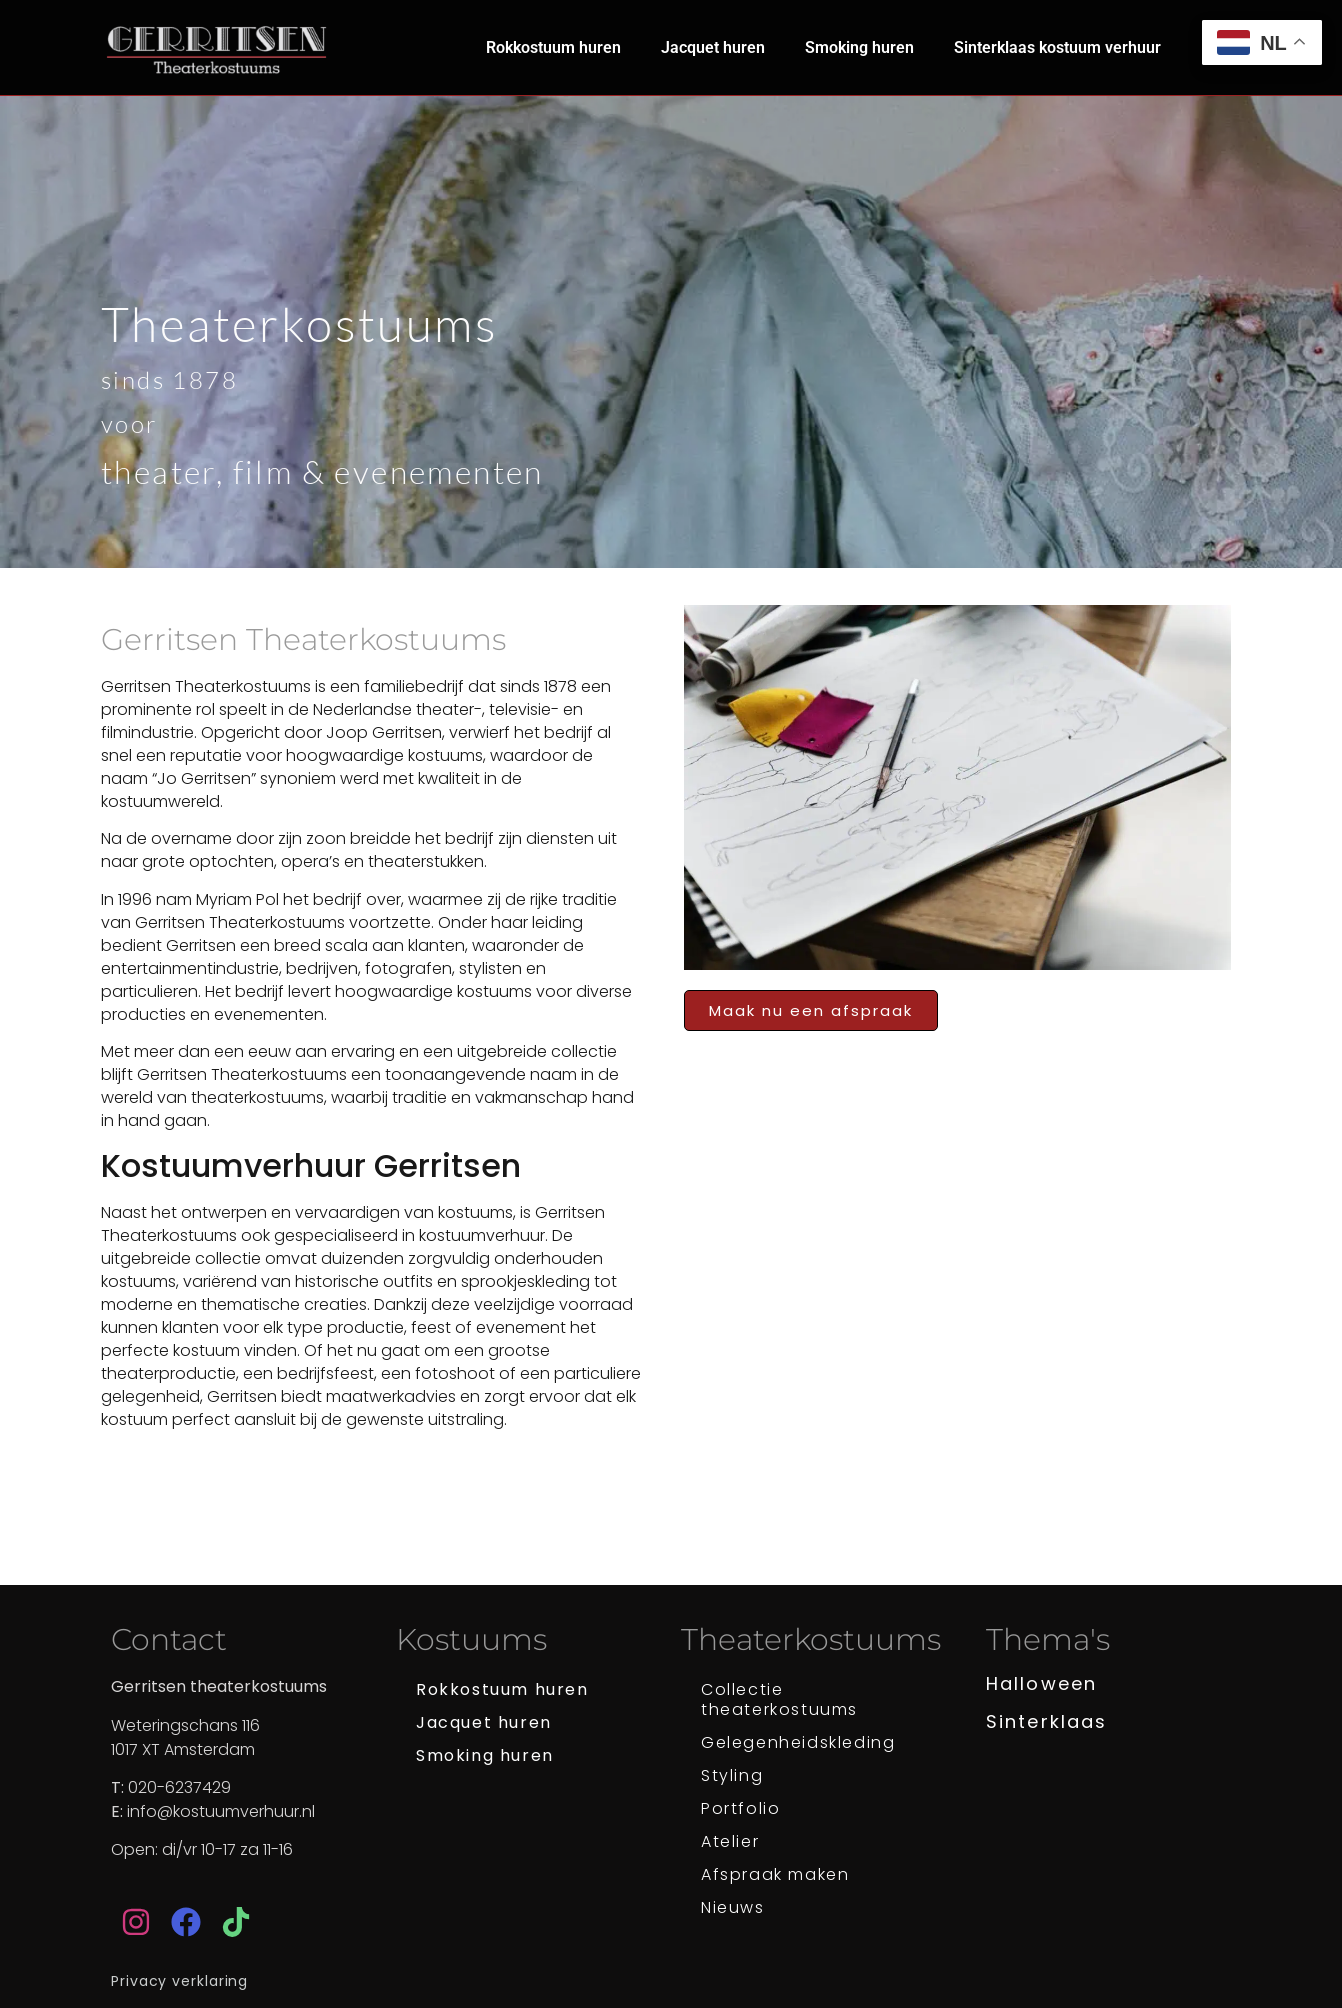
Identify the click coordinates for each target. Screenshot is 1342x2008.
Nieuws (733, 1907)
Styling (732, 1775)
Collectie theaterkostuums (779, 1699)
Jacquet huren (713, 47)
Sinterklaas (1046, 1721)
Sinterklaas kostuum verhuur (1057, 47)
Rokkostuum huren (553, 47)
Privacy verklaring (179, 1981)
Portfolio (740, 1808)
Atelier (730, 1841)
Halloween (1041, 1683)
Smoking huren (859, 47)
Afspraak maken (775, 1874)
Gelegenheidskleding (798, 1742)
